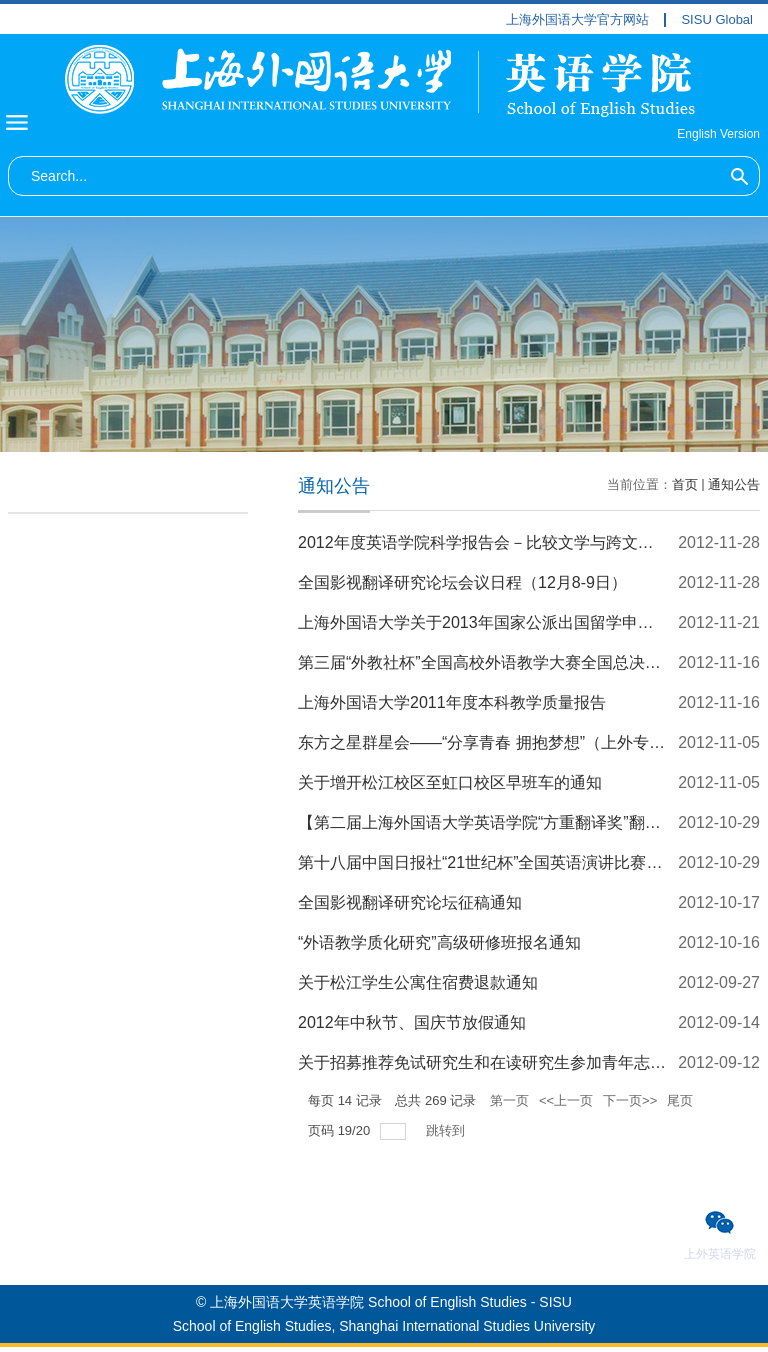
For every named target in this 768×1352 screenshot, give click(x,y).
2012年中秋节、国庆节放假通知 (412, 1022)
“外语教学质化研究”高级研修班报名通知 (439, 942)
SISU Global (717, 20)
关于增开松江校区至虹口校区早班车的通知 (450, 782)
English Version (718, 134)
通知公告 (734, 484)
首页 (685, 484)
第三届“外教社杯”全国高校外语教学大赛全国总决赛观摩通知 (511, 662)
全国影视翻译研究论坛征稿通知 (410, 902)
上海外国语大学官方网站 (577, 20)
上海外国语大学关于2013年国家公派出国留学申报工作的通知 (516, 622)
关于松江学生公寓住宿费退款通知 (418, 982)
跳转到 (447, 1130)
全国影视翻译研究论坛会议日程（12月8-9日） (462, 582)
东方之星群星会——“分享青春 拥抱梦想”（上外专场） (489, 742)
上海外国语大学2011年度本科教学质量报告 (452, 702)
